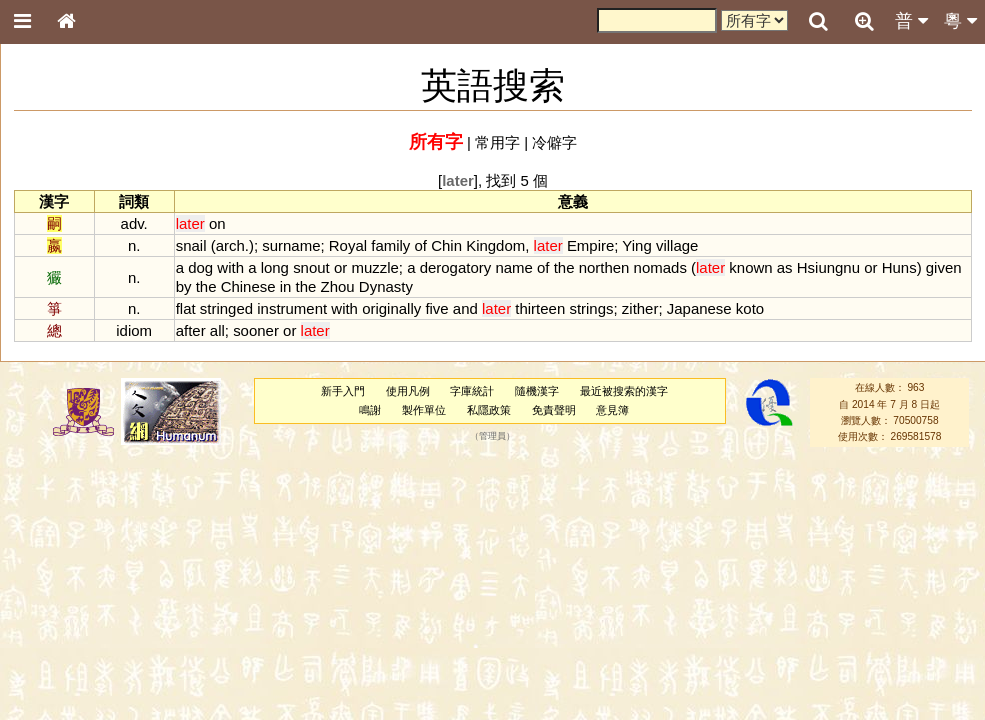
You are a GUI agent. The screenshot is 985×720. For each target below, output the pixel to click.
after (191, 330)
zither (640, 308)
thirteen (540, 308)
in (286, 286)
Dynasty (386, 286)
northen (604, 267)
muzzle (374, 267)
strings (591, 308)
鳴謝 (370, 410)
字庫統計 (472, 391)
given (944, 267)
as (785, 267)
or (340, 267)
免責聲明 (554, 410)
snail (191, 245)
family (390, 245)
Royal (348, 245)
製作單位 (424, 410)
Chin (446, 245)
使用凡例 (408, 391)
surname (291, 245)
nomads (660, 267)
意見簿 (612, 410)
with (230, 267)
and (465, 308)
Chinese (248, 286)
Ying (636, 245)
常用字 (497, 142)
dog (200, 267)
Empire (590, 245)
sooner (256, 330)
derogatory (456, 267)
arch (230, 245)
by (184, 286)
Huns (899, 267)
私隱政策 (489, 410)
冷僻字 (554, 142)
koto (750, 308)
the (564, 267)
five (436, 308)
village (677, 245)
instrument (292, 308)
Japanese (699, 308)
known (750, 267)
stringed (226, 308)
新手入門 (343, 391)
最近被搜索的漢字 (624, 391)
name (513, 267)
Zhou (338, 286)
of (421, 245)
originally (391, 308)
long (275, 267)
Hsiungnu (828, 267)
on (217, 223)
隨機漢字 (537, 391)
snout (311, 267)
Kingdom (495, 245)
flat (186, 308)
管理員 (492, 437)
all (217, 330)
